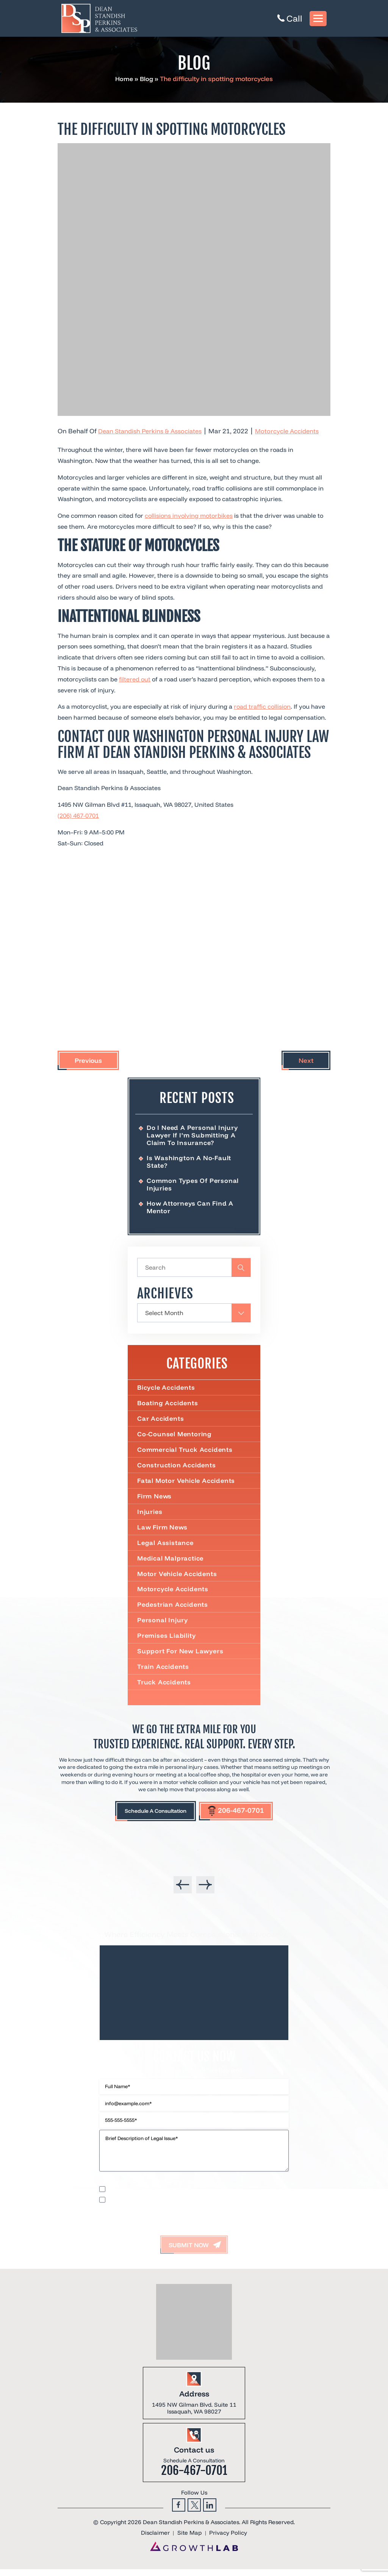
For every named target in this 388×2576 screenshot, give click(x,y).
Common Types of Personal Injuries (193, 1185)
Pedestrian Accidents (173, 1608)
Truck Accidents (164, 1687)
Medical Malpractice (171, 1561)
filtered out (134, 679)
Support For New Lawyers (181, 1655)
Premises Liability (167, 1640)
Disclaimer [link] (155, 2540)
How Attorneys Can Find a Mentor (191, 1208)
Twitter (194, 2511)
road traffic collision (262, 706)
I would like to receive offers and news (150, 2195)
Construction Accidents (176, 1468)
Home (123, 79)
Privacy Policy (143, 2188)
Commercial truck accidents (185, 1452)
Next (306, 1060)
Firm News (155, 1499)
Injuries (150, 1514)
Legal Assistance (165, 1546)
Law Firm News (163, 1530)
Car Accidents (160, 1420)
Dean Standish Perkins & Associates (152, 431)
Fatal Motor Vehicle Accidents (187, 1483)
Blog (147, 79)
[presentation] (183, 1890)
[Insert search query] (194, 1269)
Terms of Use (179, 2188)
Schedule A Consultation (152, 1815)
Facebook (178, 2511)
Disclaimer (111, 2188)
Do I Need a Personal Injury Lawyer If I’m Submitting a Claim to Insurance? (193, 1135)
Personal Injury (163, 1624)
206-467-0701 (242, 1815)
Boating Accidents (168, 1405)
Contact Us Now (194, 2062)
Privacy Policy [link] (228, 2540)
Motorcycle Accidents (293, 431)
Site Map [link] (189, 2540)
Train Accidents (163, 1671)
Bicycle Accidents (167, 1389)
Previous (88, 1060)
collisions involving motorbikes (189, 515)
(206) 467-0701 (78, 815)
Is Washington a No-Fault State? (189, 1162)
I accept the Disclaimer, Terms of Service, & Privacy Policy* (173, 2205)
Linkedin (209, 2511)
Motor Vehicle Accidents (177, 1577)
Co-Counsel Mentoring (175, 1436)
